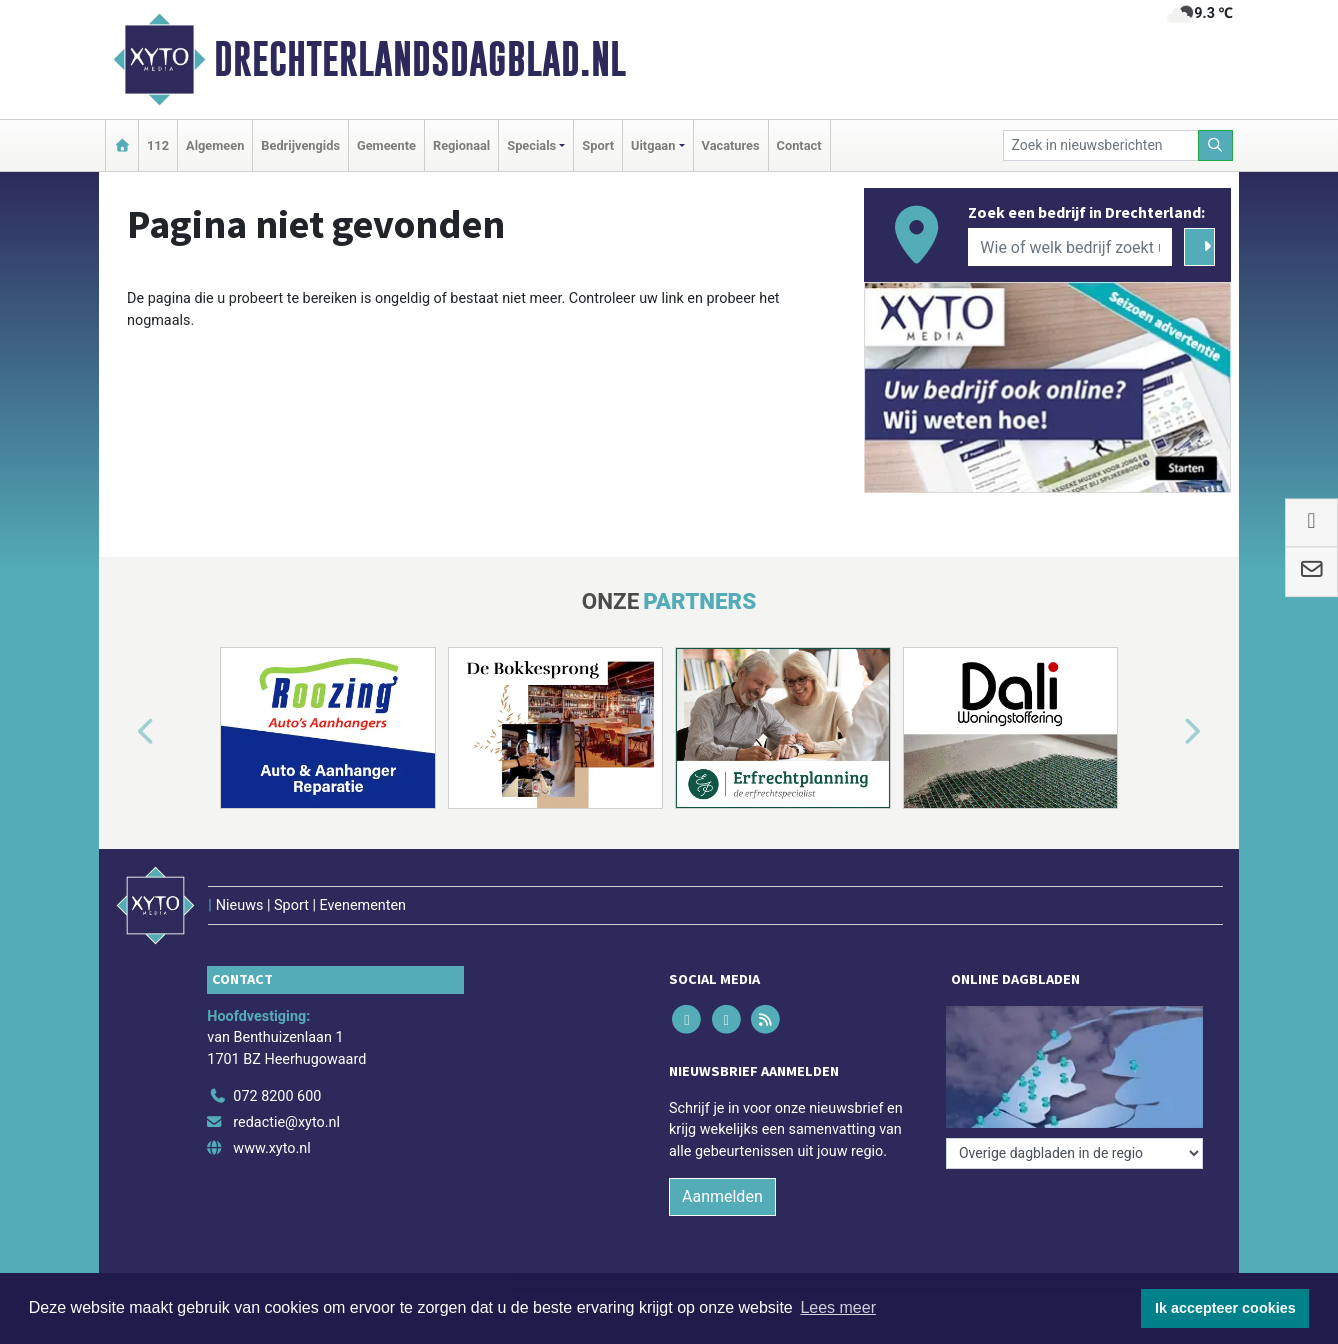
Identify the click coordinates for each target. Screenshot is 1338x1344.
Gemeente (386, 145)
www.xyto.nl (271, 1148)
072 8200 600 (277, 1096)
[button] (123, 732)
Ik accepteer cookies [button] (1225, 1308)
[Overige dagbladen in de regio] (1074, 1153)
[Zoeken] (1216, 145)
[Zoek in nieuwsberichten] (1101, 145)
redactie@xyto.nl (286, 1122)
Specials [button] (531, 145)
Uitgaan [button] (653, 145)
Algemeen (215, 145)
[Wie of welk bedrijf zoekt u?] (1070, 247)
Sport (598, 145)
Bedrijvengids (300, 145)
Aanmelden (722, 1196)
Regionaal (461, 145)
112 (158, 145)
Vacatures (731, 145)
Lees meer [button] (838, 1307)
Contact (799, 145)
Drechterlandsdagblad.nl (420, 59)
